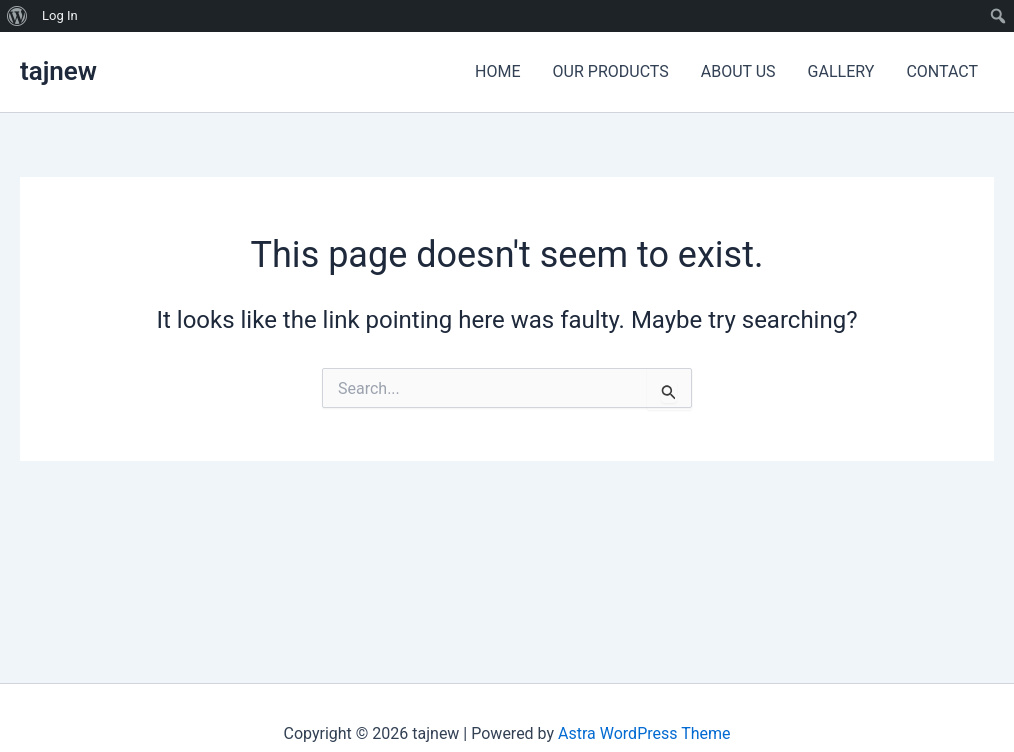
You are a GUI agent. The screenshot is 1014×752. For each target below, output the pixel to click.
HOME (497, 71)
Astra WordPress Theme (644, 733)
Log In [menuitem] (60, 15)
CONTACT (942, 71)
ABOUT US (738, 71)
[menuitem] (17, 16)
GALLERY (841, 71)
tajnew (58, 71)
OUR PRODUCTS (611, 71)
